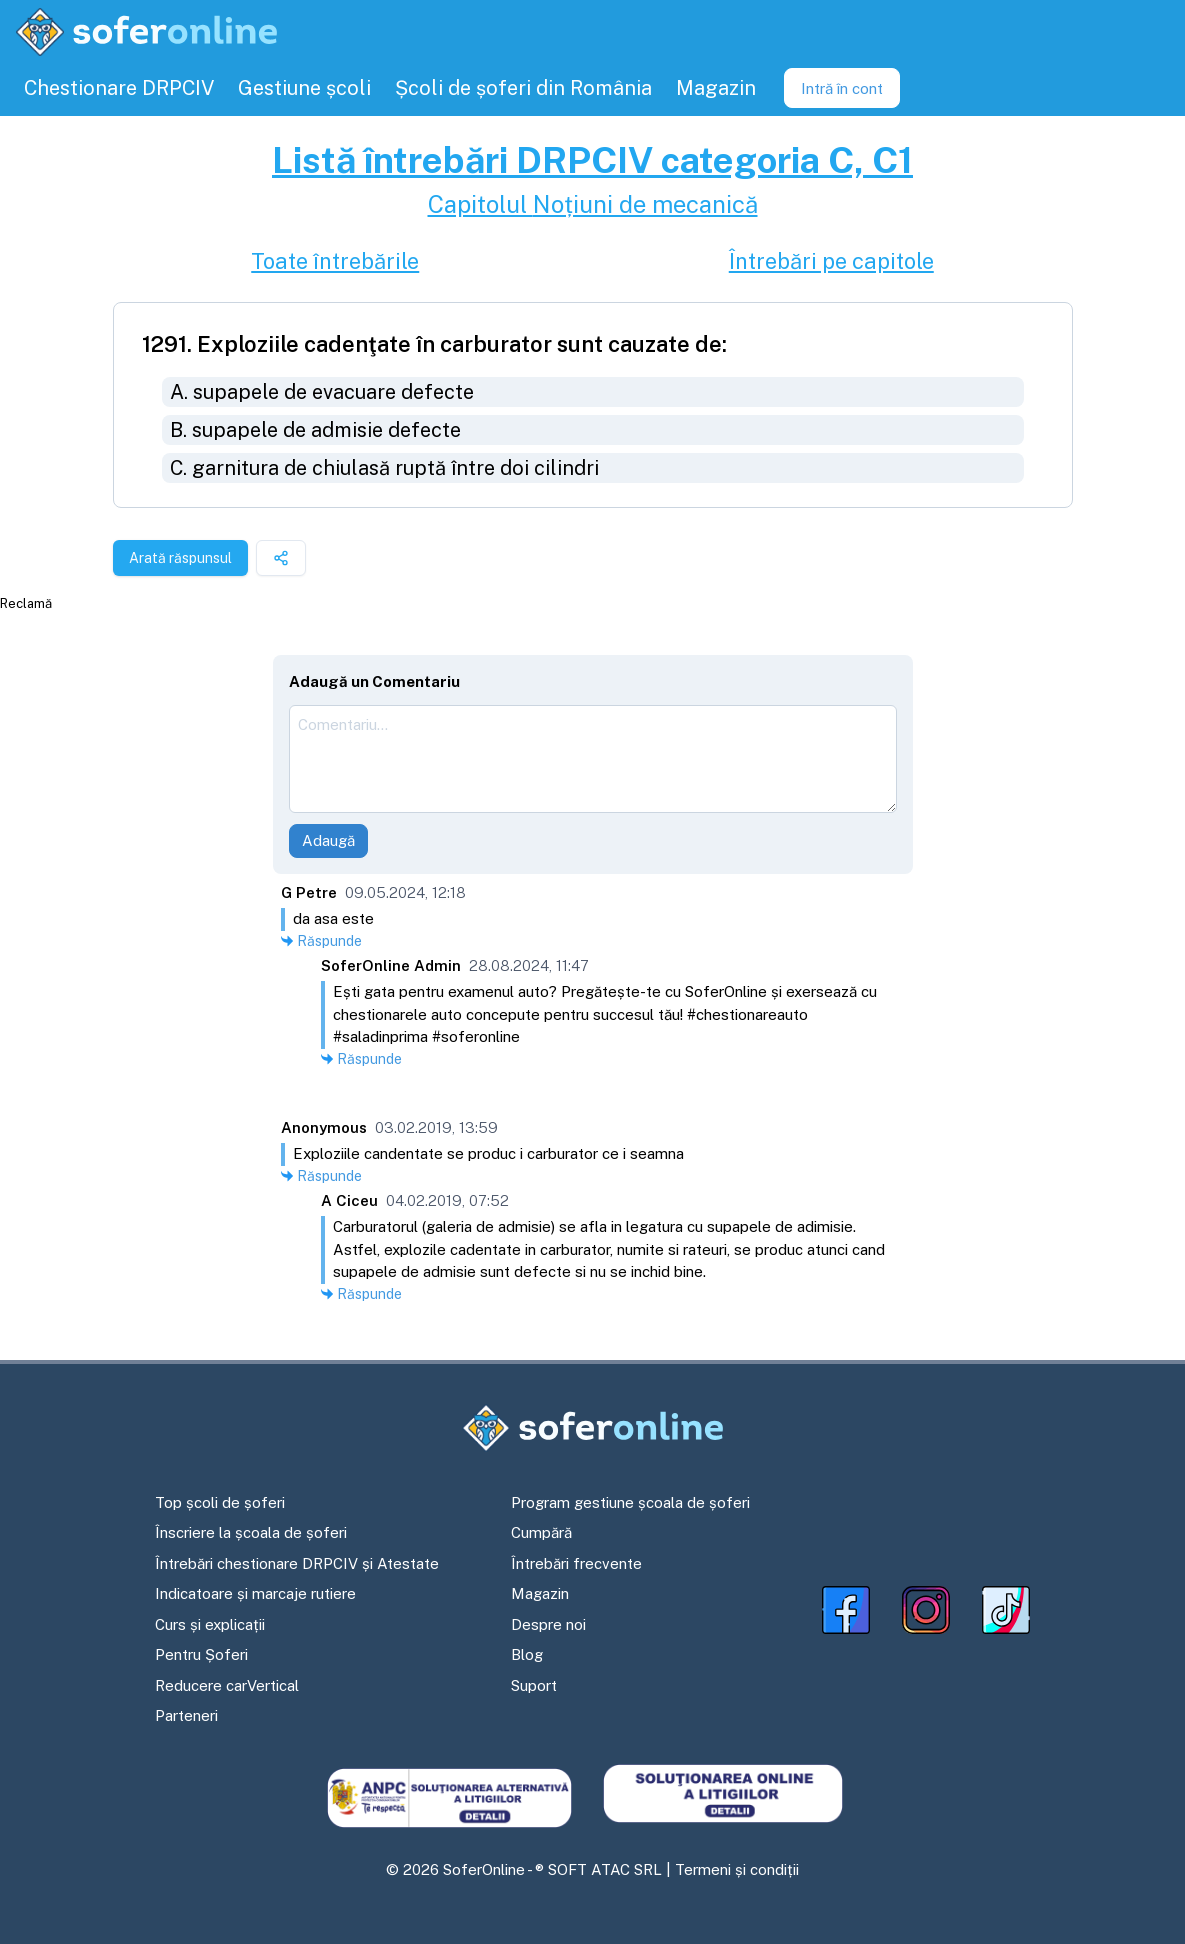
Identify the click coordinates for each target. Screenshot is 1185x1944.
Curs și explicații (210, 1624)
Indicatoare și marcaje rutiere (255, 1593)
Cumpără (541, 1532)
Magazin (540, 1593)
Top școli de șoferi (220, 1502)
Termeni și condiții (737, 1869)
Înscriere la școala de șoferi (251, 1532)
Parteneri (186, 1715)
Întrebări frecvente (576, 1563)
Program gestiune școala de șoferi (630, 1502)
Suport (534, 1685)
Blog (527, 1654)
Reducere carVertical (227, 1685)
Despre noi (548, 1624)
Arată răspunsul (180, 558)
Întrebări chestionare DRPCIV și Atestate (297, 1563)
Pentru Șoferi (201, 1654)
